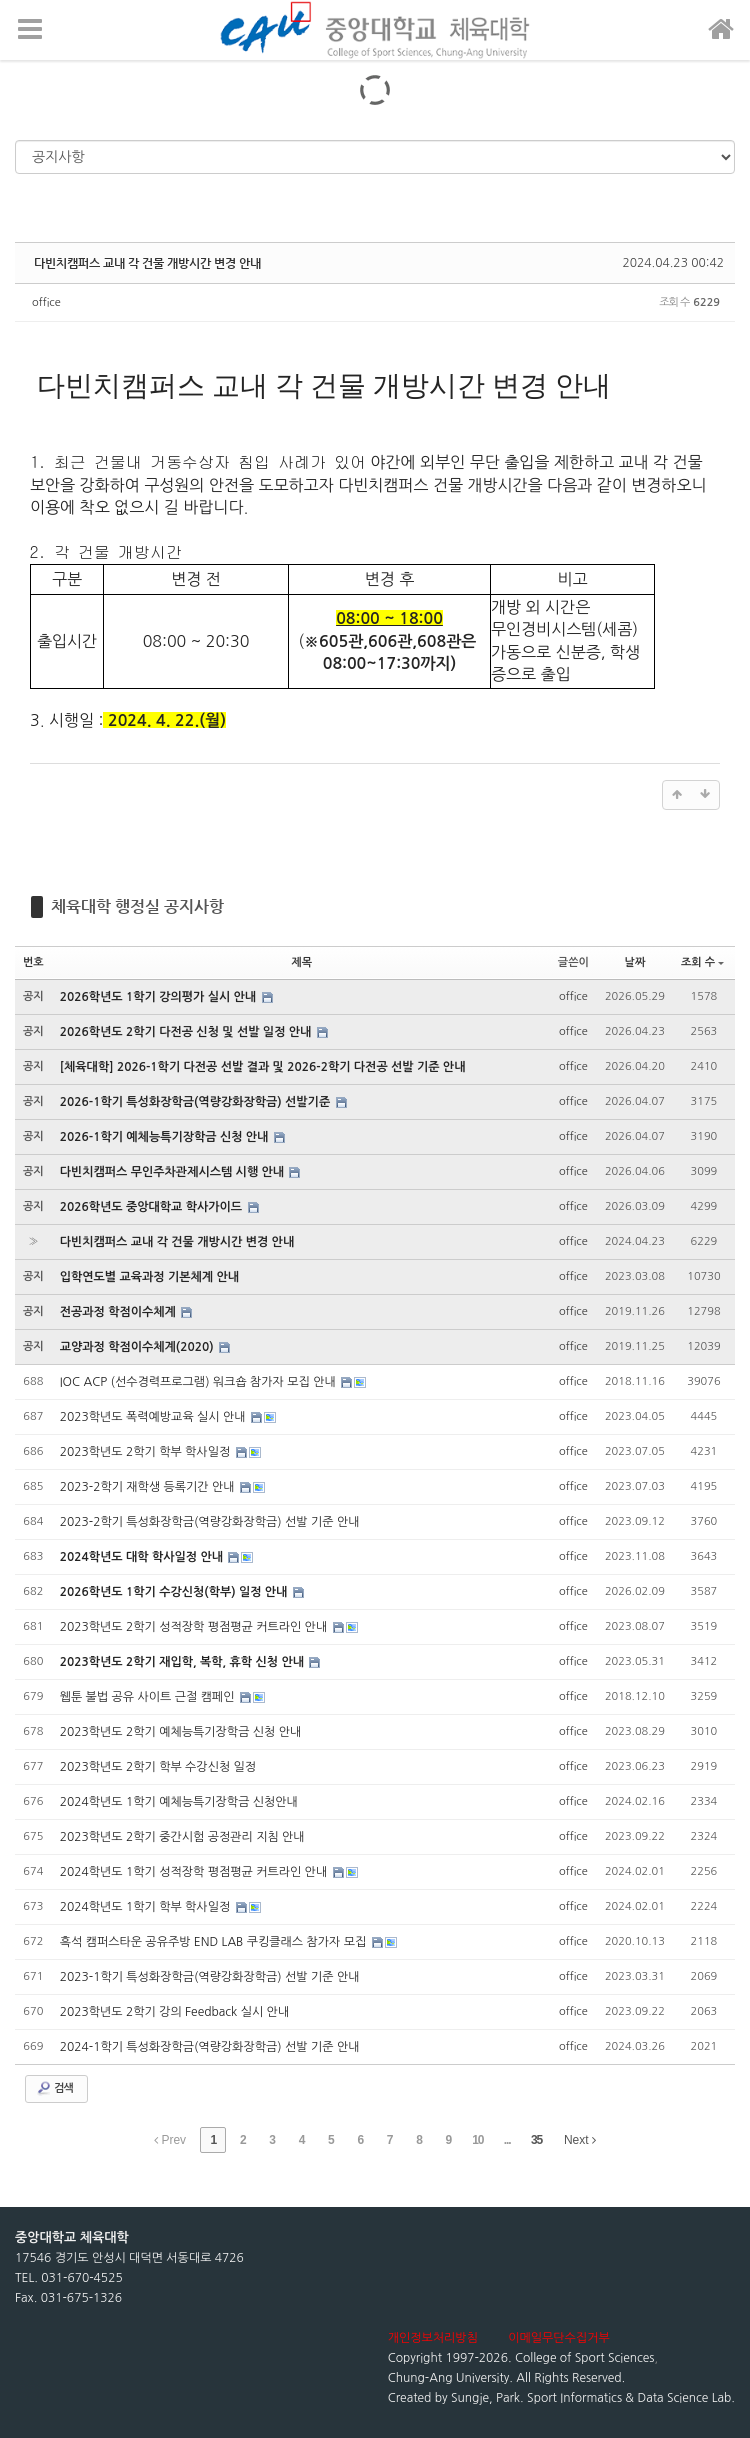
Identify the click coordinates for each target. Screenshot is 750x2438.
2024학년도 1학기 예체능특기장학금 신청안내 (179, 1802)
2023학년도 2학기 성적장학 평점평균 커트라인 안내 (195, 1627)
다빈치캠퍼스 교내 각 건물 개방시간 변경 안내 (147, 263)
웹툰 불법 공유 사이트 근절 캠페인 (149, 1697)
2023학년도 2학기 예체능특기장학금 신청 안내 (181, 1732)
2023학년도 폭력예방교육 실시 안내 (154, 1417)
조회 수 (702, 962)
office (46, 302)
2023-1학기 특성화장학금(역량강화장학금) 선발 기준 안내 (210, 1977)
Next (580, 2140)
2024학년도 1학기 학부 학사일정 (147, 1907)
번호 (33, 962)
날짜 (635, 962)
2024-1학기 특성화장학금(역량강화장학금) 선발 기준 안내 (210, 2047)
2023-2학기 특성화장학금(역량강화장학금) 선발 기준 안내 (210, 1522)
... (507, 2140)
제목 (301, 962)
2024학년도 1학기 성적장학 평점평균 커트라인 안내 (195, 1872)
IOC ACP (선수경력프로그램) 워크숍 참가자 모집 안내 (199, 1382)
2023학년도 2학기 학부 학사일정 (147, 1452)
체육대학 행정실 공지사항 (137, 906)
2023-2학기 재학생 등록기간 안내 (149, 1487)
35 (536, 2140)
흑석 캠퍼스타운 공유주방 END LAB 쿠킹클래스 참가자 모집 (215, 1942)
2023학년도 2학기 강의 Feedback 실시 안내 (175, 2012)
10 (477, 2140)
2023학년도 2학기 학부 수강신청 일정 (158, 1767)
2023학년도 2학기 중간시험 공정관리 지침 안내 (182, 1837)
